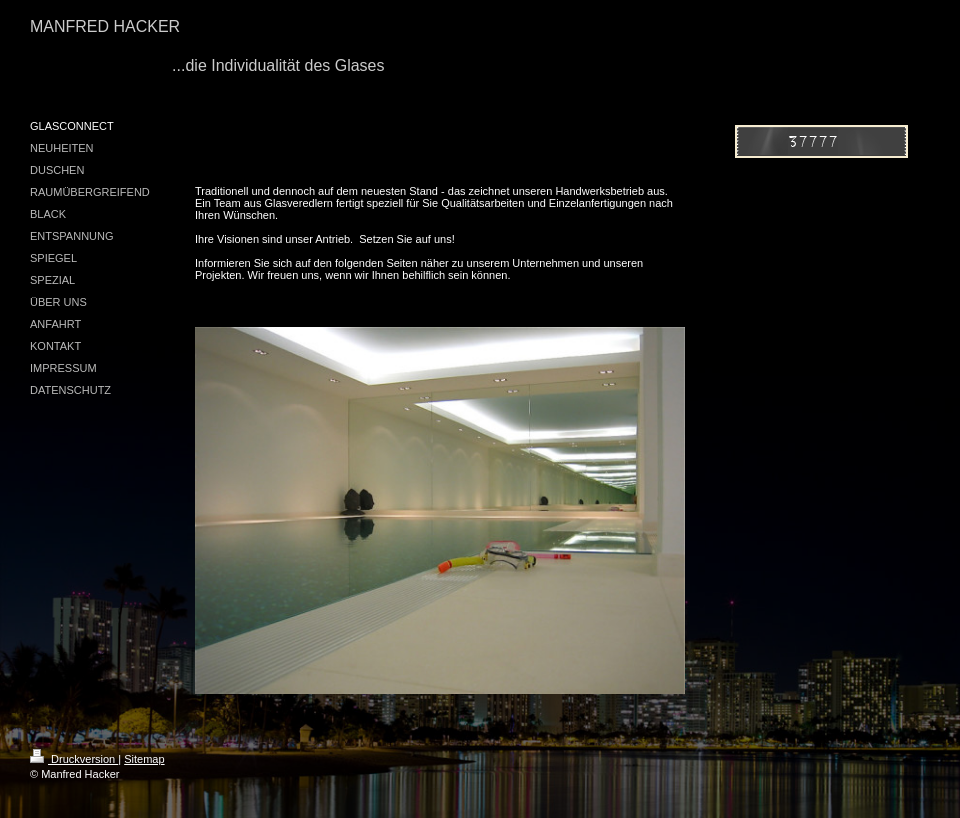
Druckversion (74, 759)
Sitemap (144, 759)
